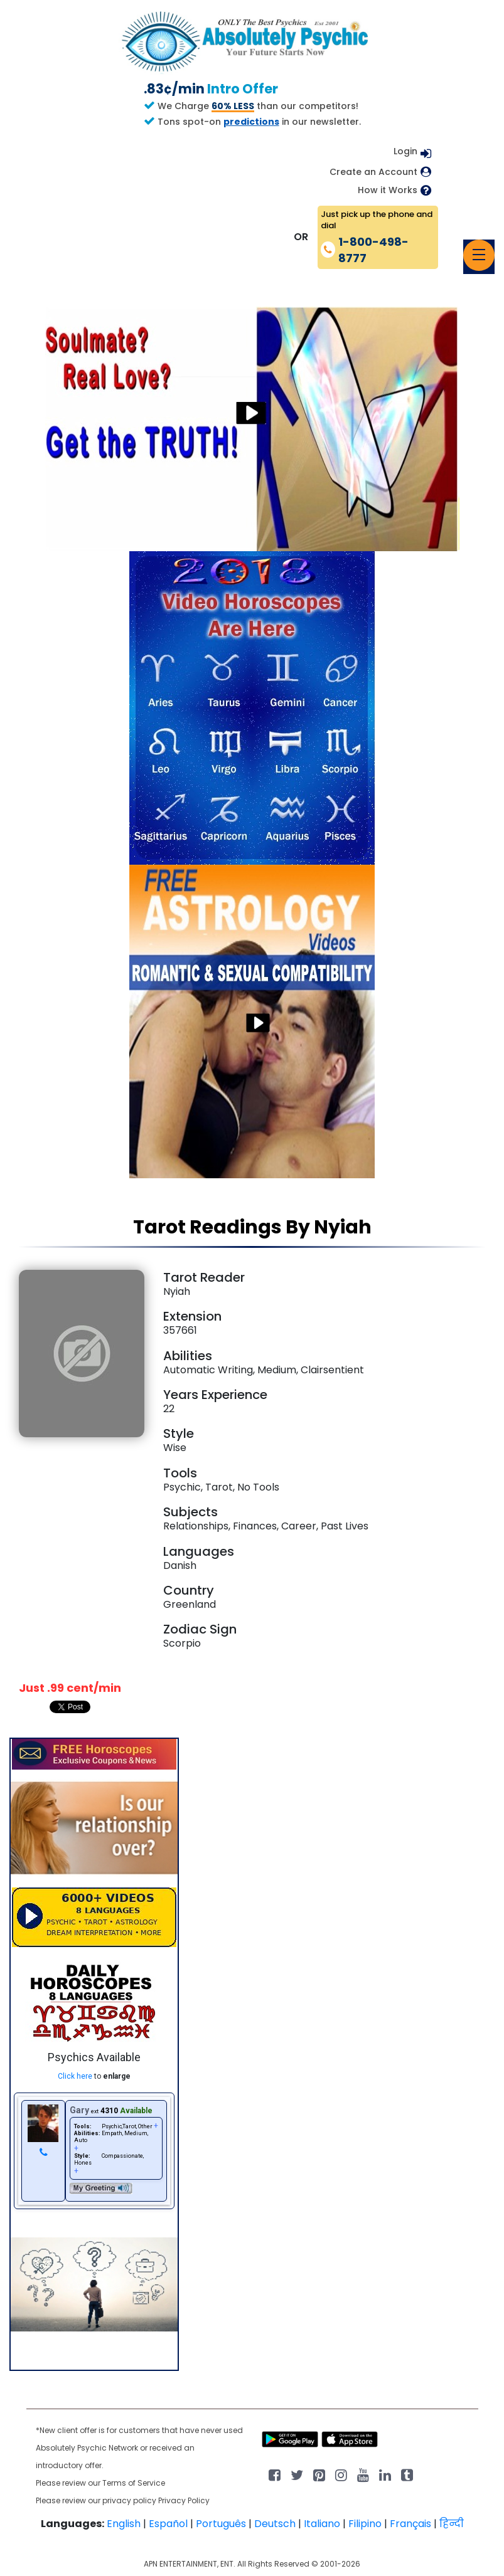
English (124, 2523)
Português (221, 2523)
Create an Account (373, 172)
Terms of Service (133, 2483)
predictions (251, 121)
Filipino (365, 2523)
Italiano (322, 2523)
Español (168, 2523)
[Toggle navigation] (479, 255)
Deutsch (275, 2523)
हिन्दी (451, 2523)
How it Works (387, 190)
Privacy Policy (184, 2500)
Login (405, 151)
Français (410, 2523)
